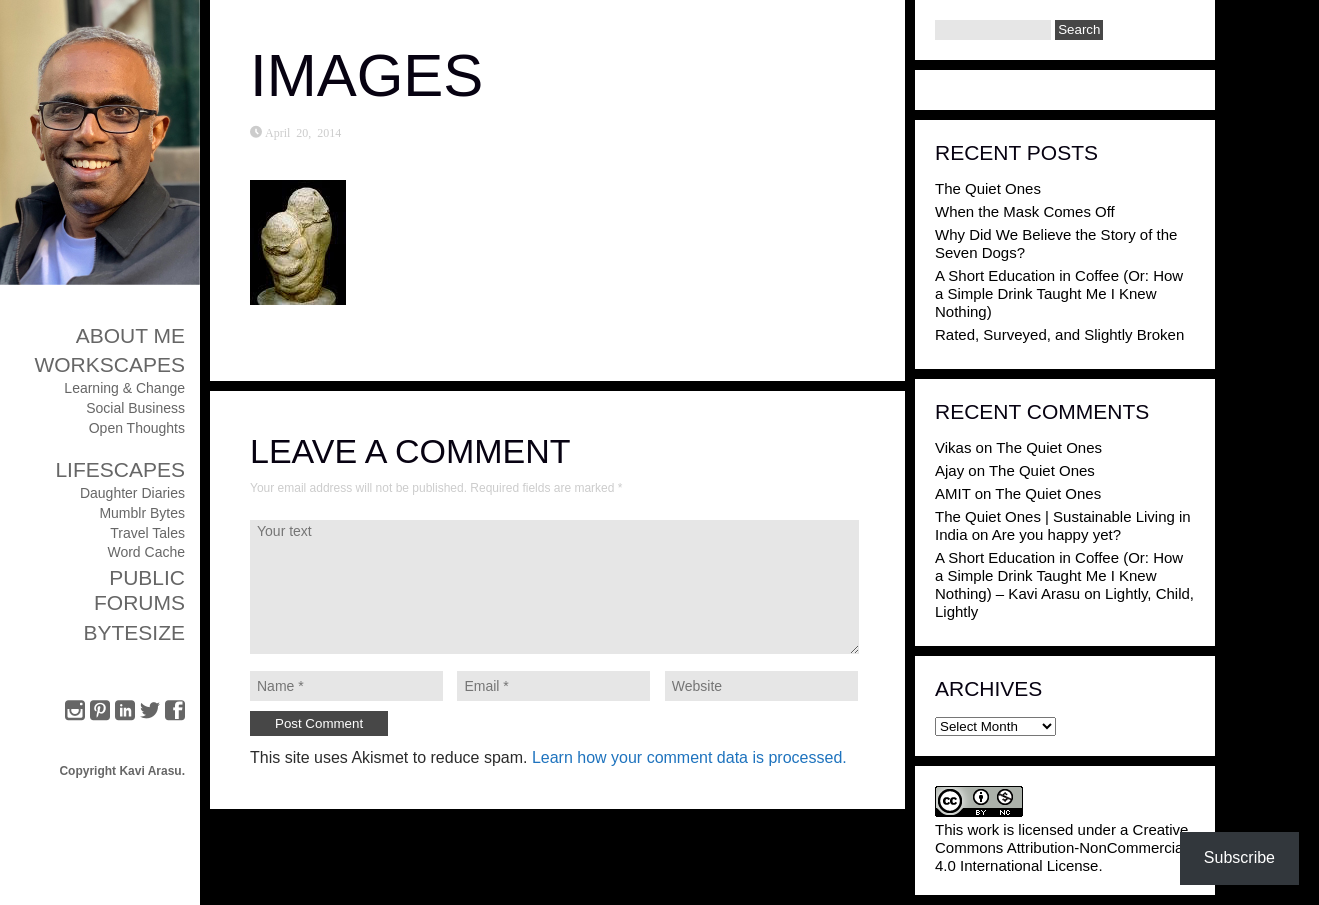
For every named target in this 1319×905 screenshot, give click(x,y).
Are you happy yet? (1056, 534)
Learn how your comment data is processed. (689, 757)
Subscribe (1239, 857)
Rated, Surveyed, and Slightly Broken (1059, 334)
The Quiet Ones (988, 188)
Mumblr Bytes (142, 513)
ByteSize (134, 632)
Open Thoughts (137, 428)
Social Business (135, 408)
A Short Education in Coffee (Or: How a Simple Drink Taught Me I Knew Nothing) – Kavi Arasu (1059, 575)
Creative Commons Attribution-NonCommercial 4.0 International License (1061, 847)
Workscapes (109, 364)
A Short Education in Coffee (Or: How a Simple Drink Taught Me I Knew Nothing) (1059, 293)
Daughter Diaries (132, 493)
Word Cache (146, 552)
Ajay (949, 470)
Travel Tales (147, 533)
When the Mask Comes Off (1025, 211)
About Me (130, 335)
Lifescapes (120, 469)
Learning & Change (124, 388)
